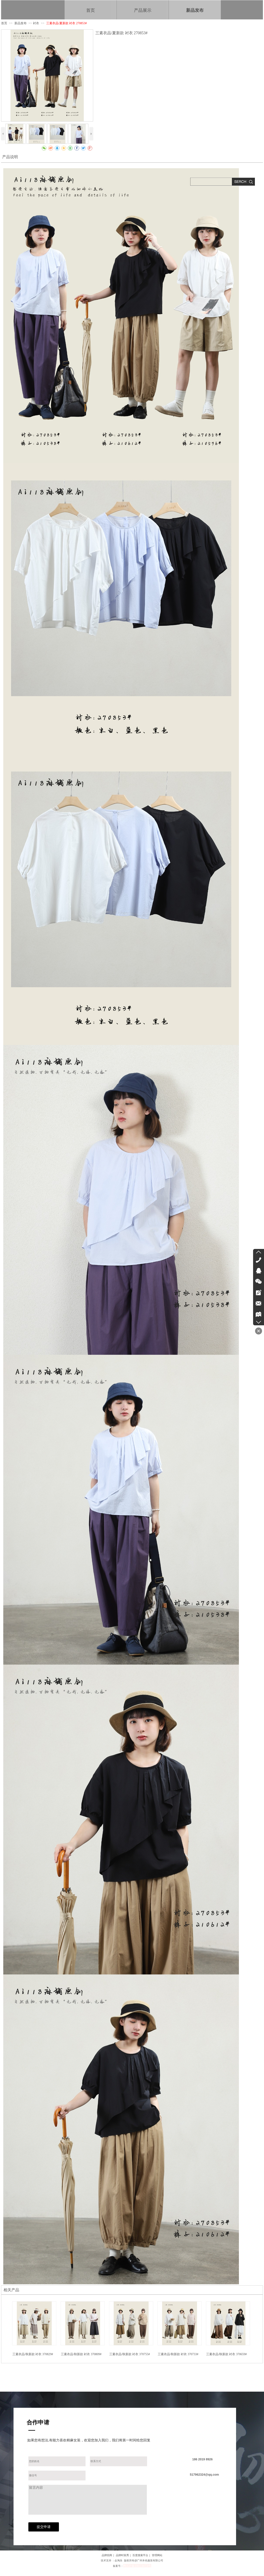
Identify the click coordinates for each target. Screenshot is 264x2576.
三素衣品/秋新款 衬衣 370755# (129, 2354)
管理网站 (157, 2555)
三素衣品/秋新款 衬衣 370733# (178, 2354)
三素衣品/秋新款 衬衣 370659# (226, 2354)
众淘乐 (118, 2560)
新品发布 (20, 23)
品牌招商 (107, 2555)
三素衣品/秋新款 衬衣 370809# (81, 2354)
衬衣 (36, 23)
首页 (4, 23)
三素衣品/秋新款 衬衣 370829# (32, 2354)
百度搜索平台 (140, 2555)
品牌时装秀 (122, 2555)
